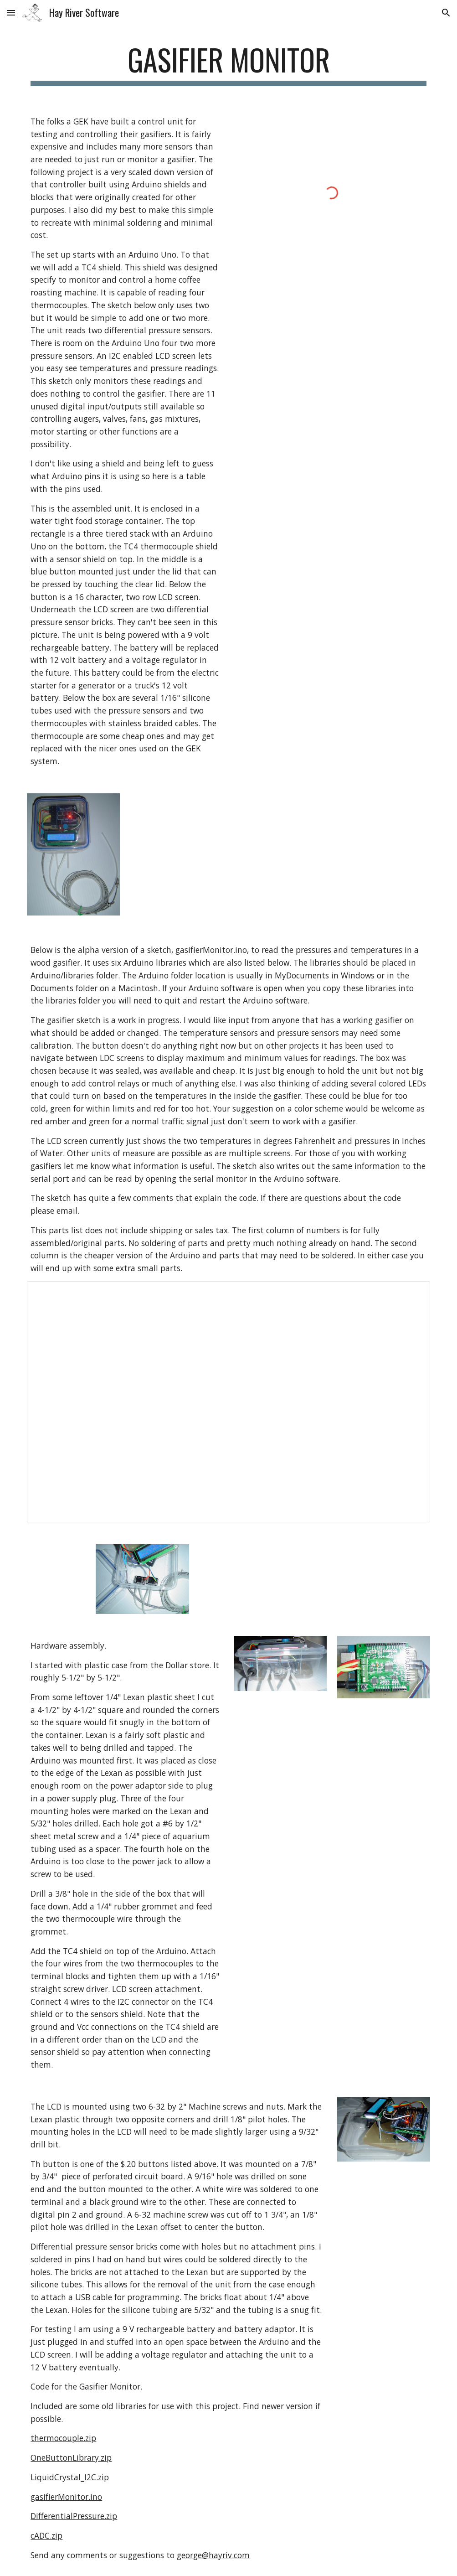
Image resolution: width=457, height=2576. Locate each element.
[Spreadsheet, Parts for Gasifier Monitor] (228, 1401)
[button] (11, 12)
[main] (228, 64)
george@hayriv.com (213, 2555)
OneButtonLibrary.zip (71, 2457)
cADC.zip (46, 2535)
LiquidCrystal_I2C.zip (70, 2477)
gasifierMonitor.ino (66, 2496)
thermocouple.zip (63, 2437)
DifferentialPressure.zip (74, 2515)
